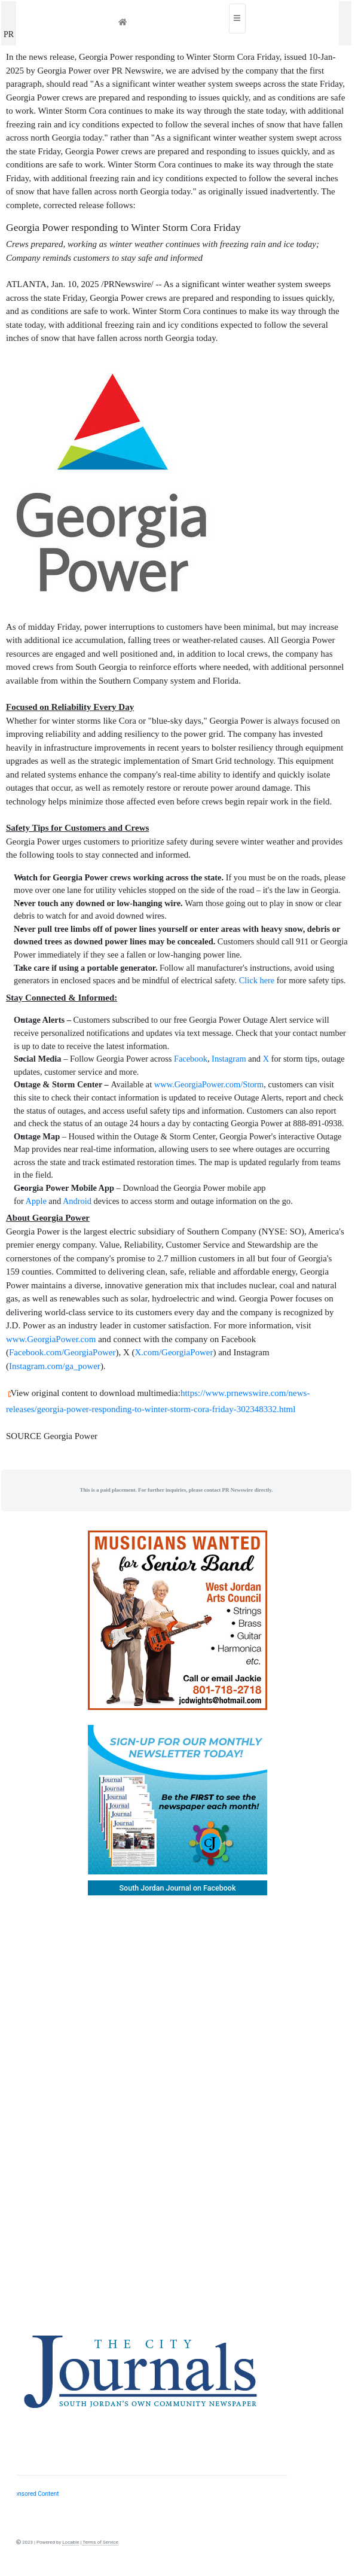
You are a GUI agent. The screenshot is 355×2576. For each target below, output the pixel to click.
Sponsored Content (33, 2493)
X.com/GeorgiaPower (174, 1352)
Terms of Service (100, 2542)
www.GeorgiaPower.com (51, 1339)
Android (77, 1201)
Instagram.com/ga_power (54, 1366)
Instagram (229, 1058)
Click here (257, 980)
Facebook (190, 1058)
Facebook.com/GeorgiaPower (62, 1352)
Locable (70, 2542)
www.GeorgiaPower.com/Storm (209, 1084)
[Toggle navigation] (237, 18)
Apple (36, 1201)
